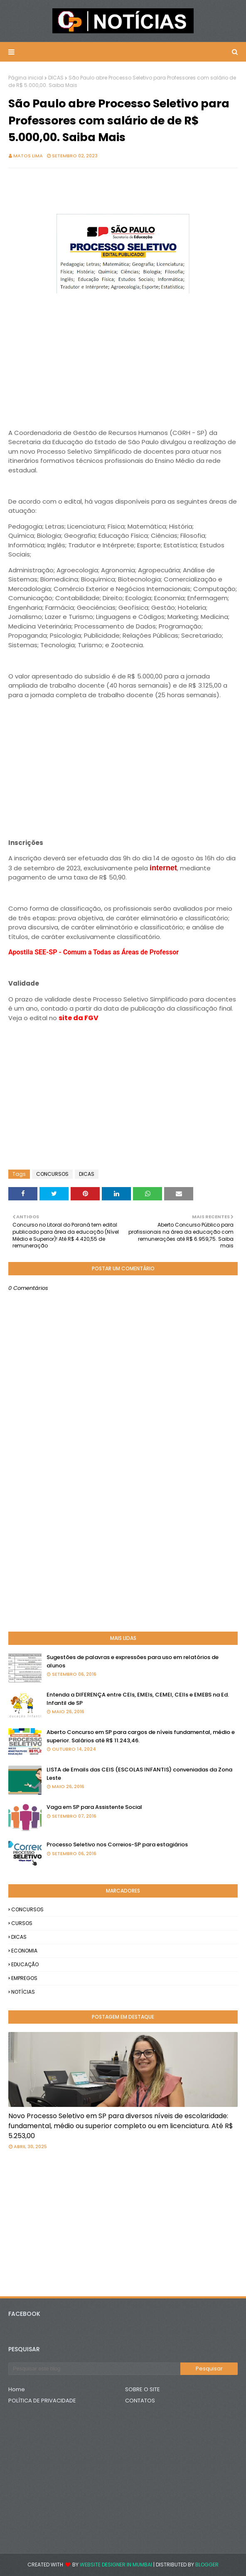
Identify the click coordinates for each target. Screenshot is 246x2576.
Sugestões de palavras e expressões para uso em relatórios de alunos (133, 1661)
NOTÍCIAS (23, 1991)
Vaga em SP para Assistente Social (94, 1807)
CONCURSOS (52, 1173)
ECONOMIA (24, 1950)
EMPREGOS (24, 1978)
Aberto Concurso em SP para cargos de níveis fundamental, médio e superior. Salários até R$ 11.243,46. (141, 1736)
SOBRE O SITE (142, 2389)
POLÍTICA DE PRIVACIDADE (42, 2401)
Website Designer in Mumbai (116, 2564)
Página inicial (25, 77)
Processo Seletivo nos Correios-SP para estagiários (117, 1844)
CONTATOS (140, 2401)
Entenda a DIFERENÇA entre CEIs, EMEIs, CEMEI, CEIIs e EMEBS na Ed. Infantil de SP (138, 1699)
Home (16, 2389)
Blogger (207, 2564)
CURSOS (21, 1923)
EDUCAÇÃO (25, 1964)
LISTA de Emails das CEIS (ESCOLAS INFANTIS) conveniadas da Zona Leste (139, 1774)
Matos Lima (28, 155)
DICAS (56, 77)
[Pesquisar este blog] (94, 2368)
